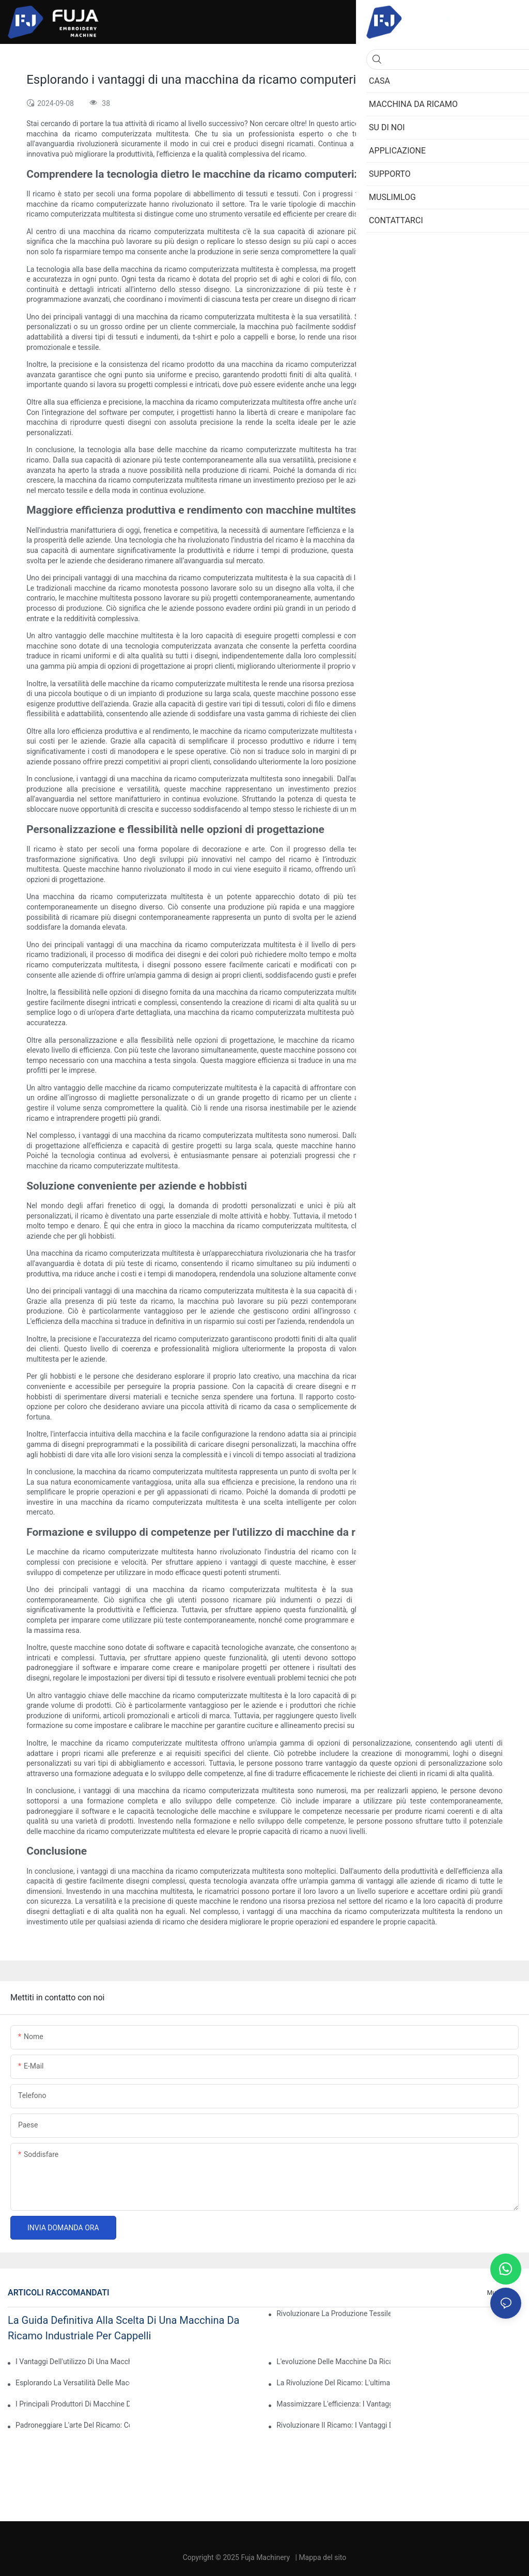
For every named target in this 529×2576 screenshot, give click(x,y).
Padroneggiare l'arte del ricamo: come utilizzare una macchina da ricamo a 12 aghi (72, 2425)
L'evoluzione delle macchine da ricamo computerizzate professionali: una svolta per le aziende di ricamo (333, 2361)
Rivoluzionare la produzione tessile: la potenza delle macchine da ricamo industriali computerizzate (333, 2313)
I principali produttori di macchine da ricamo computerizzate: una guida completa (72, 2404)
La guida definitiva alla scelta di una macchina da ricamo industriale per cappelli (123, 2328)
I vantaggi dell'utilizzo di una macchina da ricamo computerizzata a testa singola (72, 2361)
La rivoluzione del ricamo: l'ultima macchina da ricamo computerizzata (333, 2383)
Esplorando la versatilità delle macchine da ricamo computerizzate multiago (72, 2383)
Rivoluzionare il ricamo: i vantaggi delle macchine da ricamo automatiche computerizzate (333, 2425)
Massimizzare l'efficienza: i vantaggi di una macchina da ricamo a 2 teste (333, 2404)
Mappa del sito (322, 2557)
